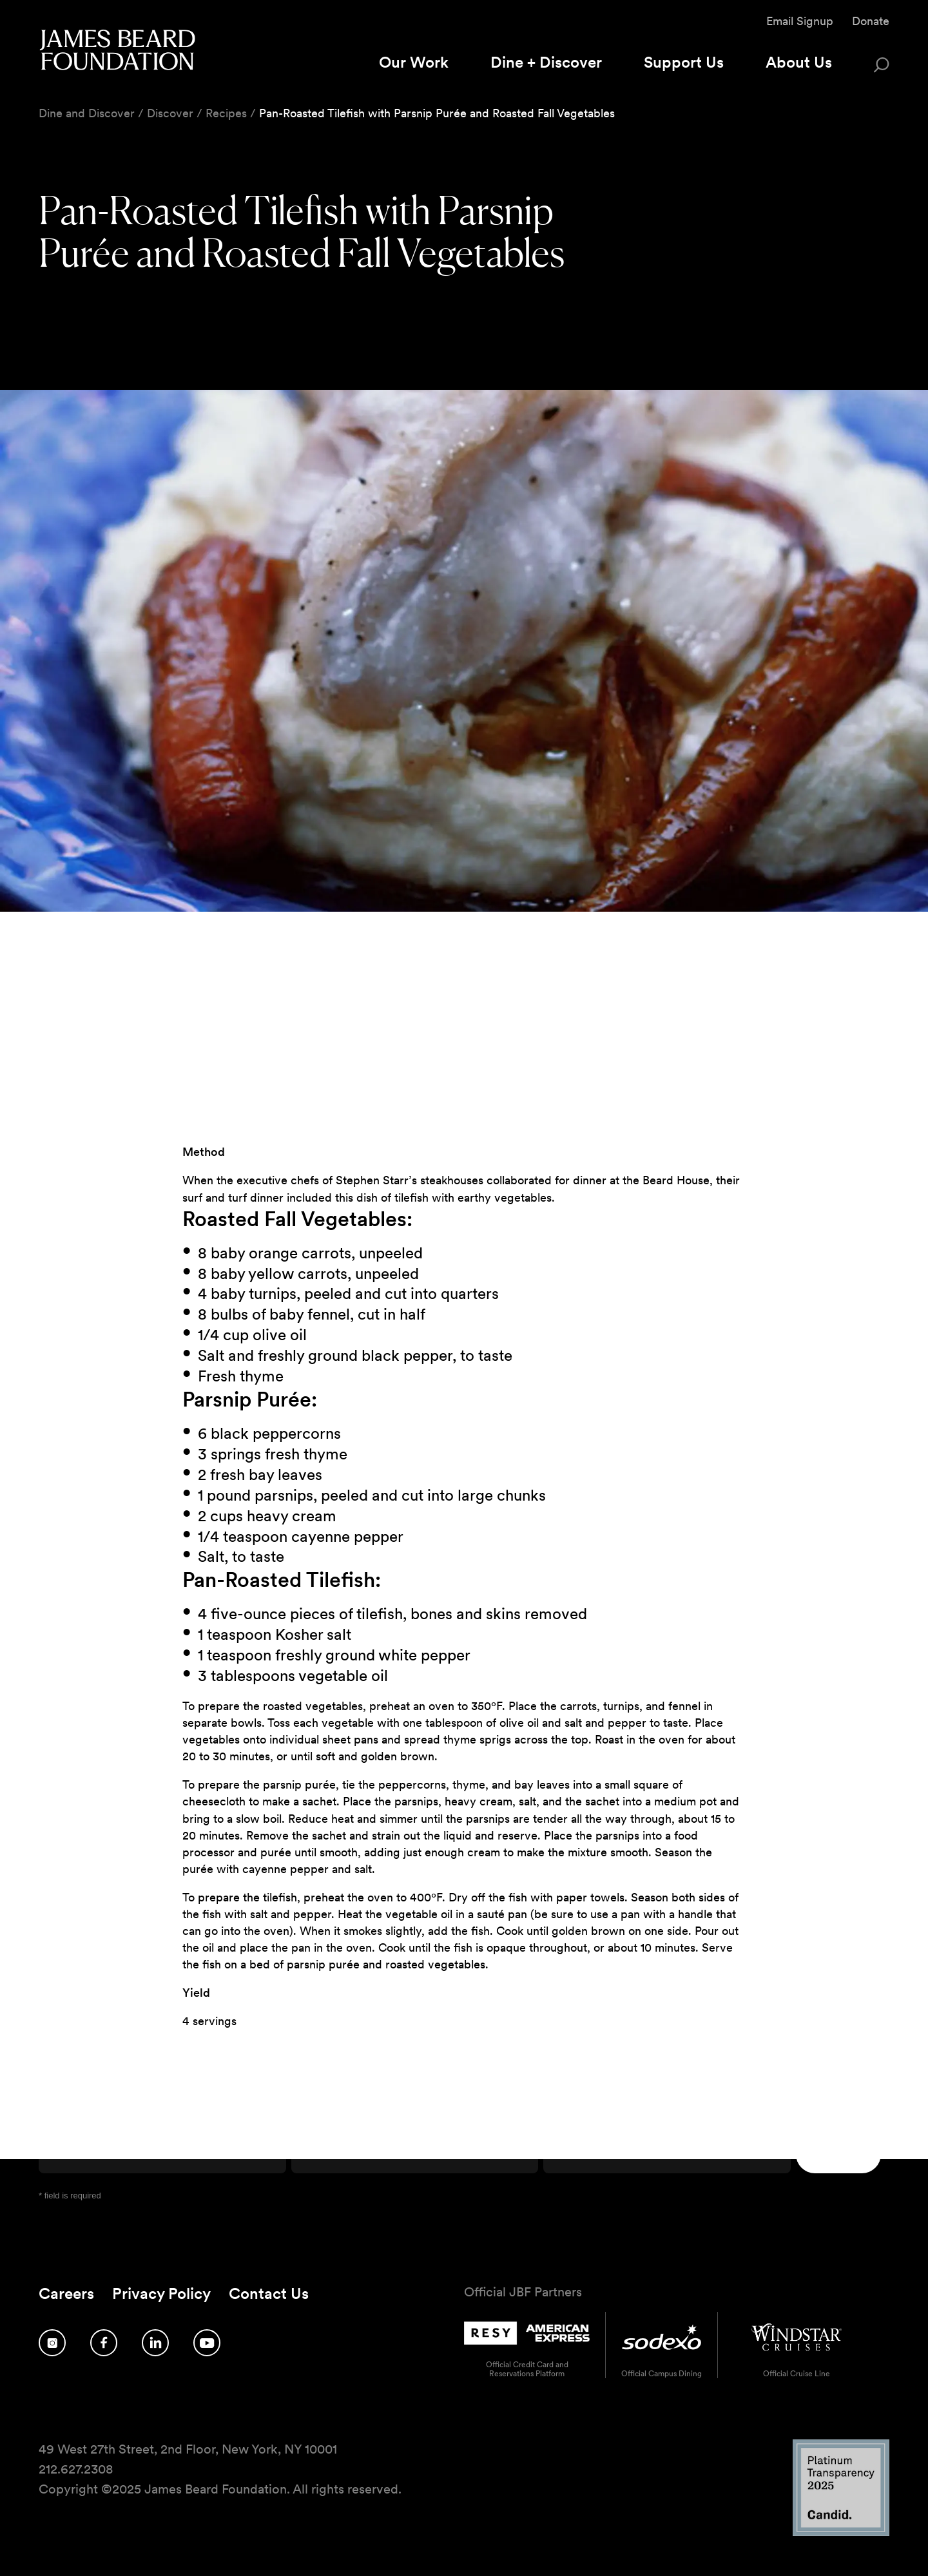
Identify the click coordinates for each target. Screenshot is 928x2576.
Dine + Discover (546, 62)
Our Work (414, 62)
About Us (799, 62)
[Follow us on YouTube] (207, 2343)
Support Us (684, 62)
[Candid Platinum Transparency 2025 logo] (841, 2532)
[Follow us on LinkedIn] (155, 2343)
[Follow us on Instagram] (52, 2343)
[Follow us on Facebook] (104, 2343)
